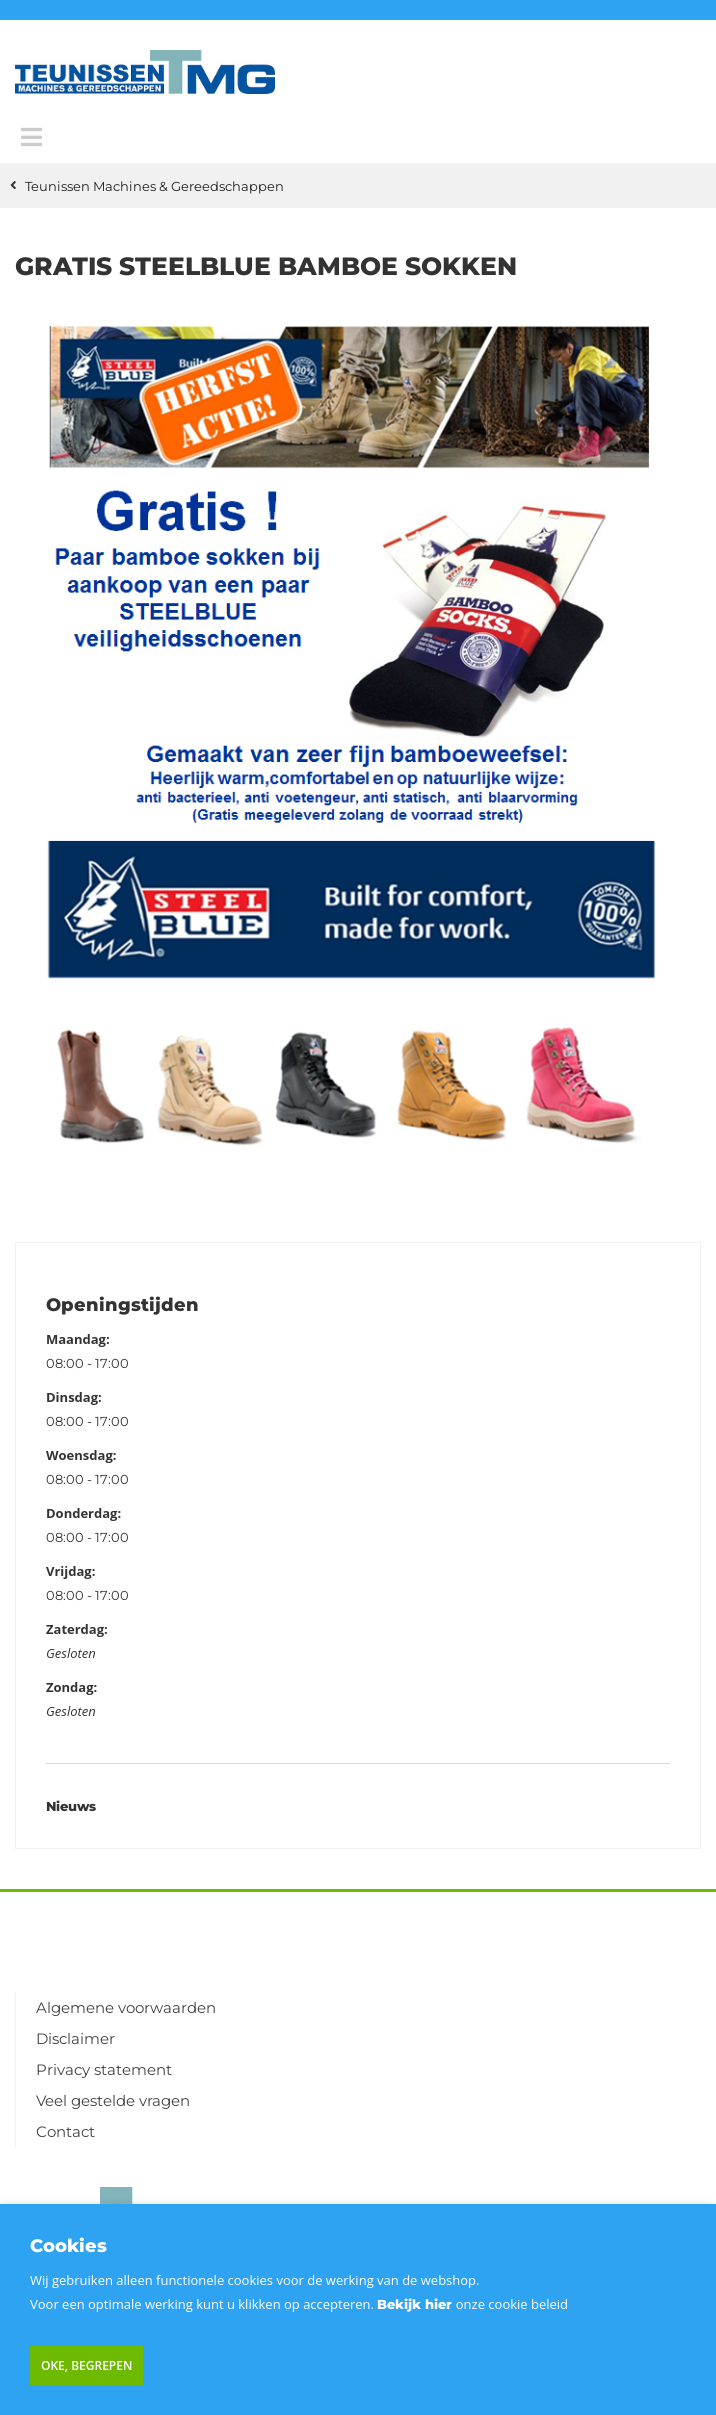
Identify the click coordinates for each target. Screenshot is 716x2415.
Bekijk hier (414, 2304)
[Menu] (31, 137)
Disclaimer (75, 2038)
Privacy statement (104, 2069)
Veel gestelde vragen (113, 2100)
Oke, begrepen (86, 2365)
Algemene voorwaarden (126, 2007)
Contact (65, 2131)
